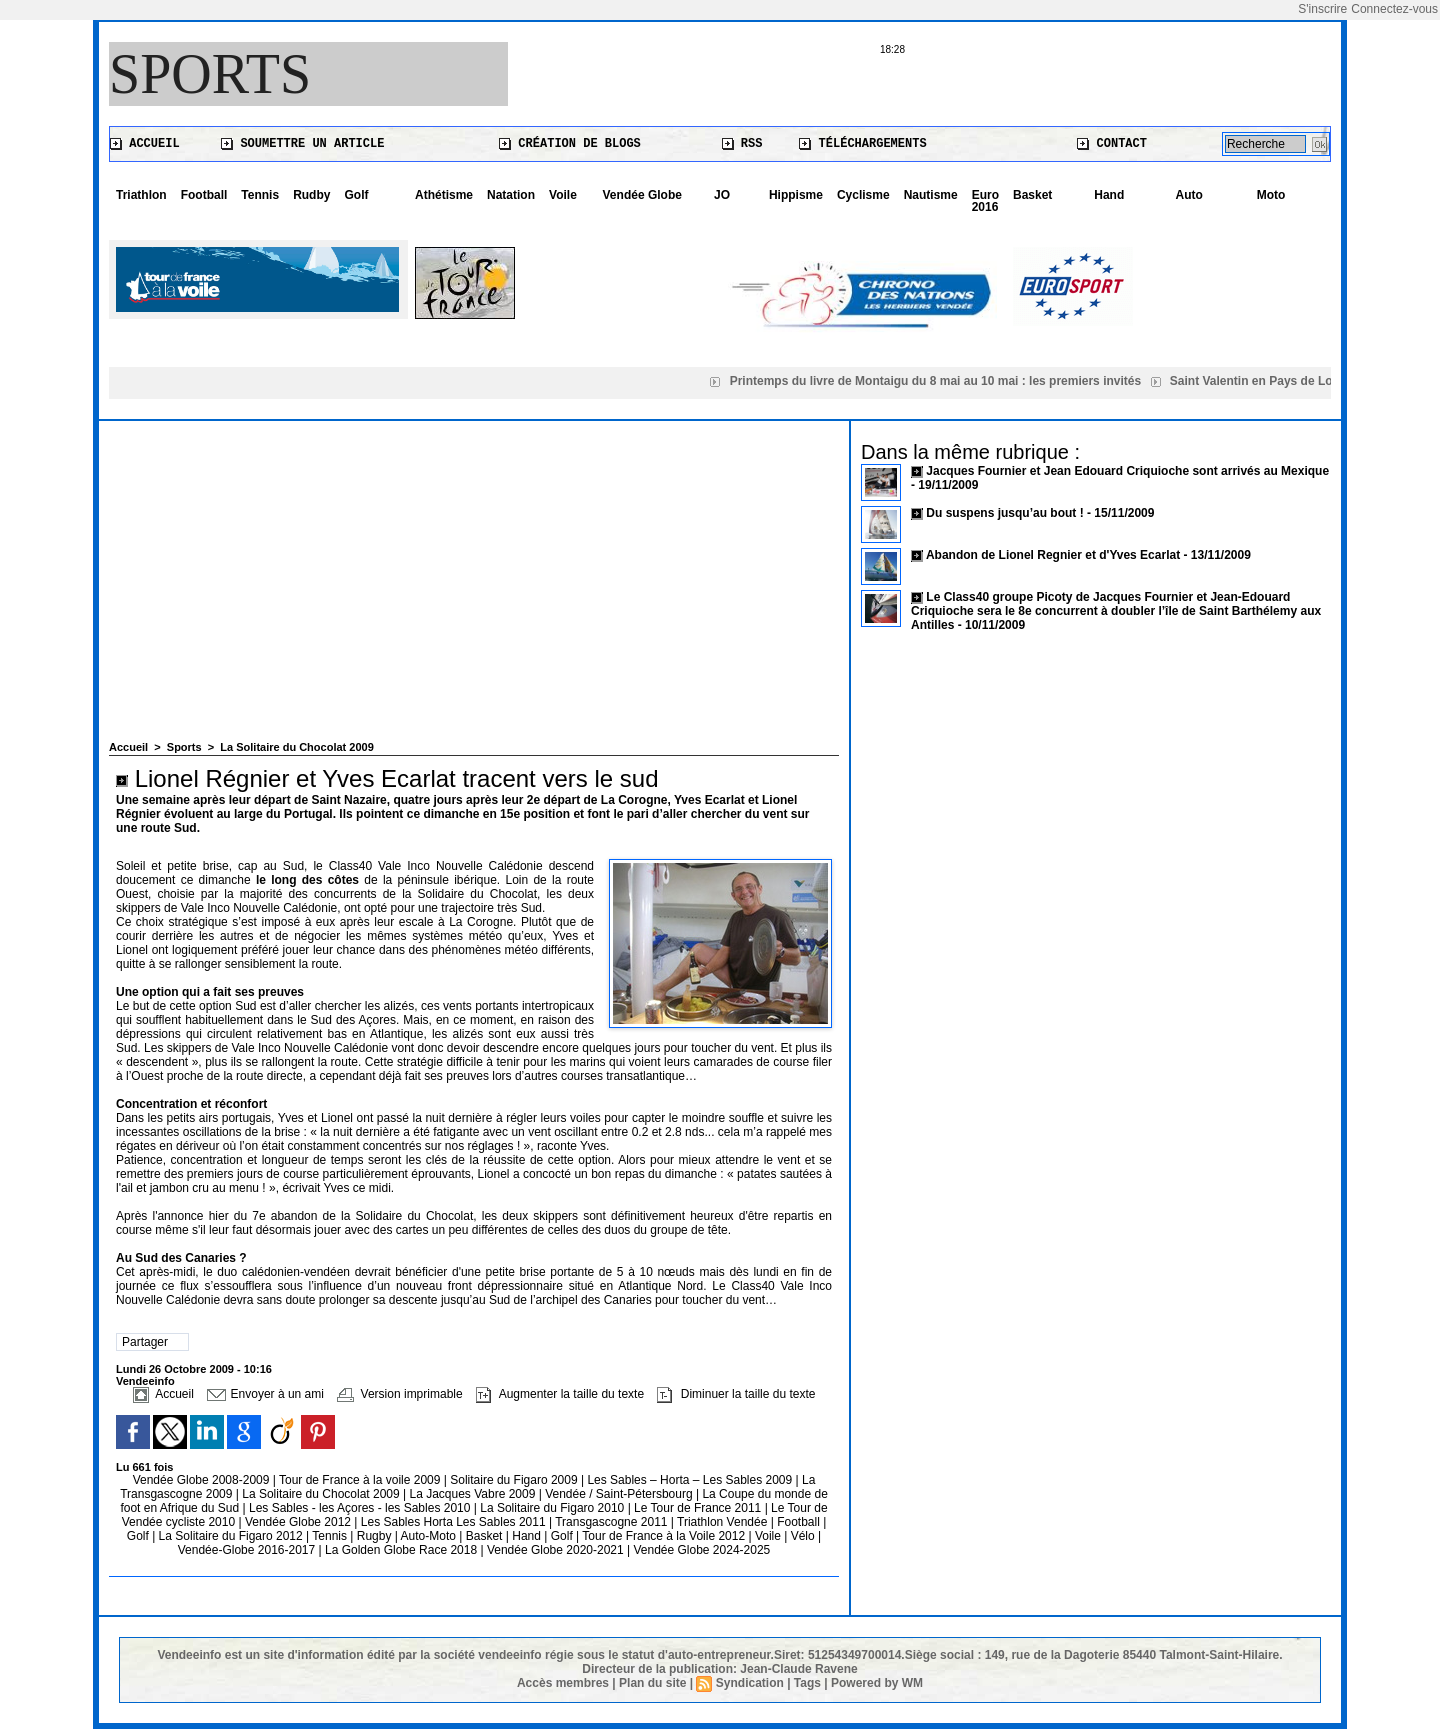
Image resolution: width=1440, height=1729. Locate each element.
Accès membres (563, 1683)
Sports (210, 74)
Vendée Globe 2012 (299, 1522)
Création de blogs (570, 144)
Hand (1109, 195)
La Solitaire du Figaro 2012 (232, 1536)
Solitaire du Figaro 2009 (515, 1480)
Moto (1271, 195)
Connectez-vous (1394, 9)
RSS (742, 144)
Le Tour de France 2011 (697, 1508)
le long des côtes (307, 880)
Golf (356, 195)
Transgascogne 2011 (613, 1522)
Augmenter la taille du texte (560, 1394)
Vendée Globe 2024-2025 (701, 1550)
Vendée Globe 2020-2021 (557, 1550)
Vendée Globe (642, 195)
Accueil (145, 144)
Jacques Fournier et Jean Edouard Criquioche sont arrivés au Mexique (1127, 471)
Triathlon (141, 195)
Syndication (750, 1683)
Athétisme (444, 195)
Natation (511, 195)
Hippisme (796, 195)
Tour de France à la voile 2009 (361, 1480)
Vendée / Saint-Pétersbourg (620, 1494)
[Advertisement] (474, 591)
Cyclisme (863, 195)
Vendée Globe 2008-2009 (203, 1480)
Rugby (376, 1536)
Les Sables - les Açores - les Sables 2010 (361, 1508)
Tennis (260, 195)
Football (204, 195)
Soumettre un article (302, 144)
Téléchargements (862, 144)
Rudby (311, 195)
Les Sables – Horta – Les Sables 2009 (691, 1480)
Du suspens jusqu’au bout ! (1004, 513)
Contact (1112, 144)
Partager (145, 1342)
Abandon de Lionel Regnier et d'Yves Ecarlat (1053, 555)
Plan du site (652, 1683)
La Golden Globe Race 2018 (402, 1550)
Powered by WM (877, 1683)
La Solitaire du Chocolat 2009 (296, 747)
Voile (563, 195)
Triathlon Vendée (724, 1522)
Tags (807, 1683)
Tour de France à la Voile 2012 (665, 1536)
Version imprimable (399, 1394)
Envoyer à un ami (265, 1394)
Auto (1189, 195)
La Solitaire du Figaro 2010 (553, 1508)
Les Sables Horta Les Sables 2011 (453, 1522)
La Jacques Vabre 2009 (473, 1494)
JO (722, 195)
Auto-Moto (430, 1536)
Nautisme (931, 195)
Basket (1032, 195)
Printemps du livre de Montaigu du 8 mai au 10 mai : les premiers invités (939, 381)
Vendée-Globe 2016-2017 (246, 1550)
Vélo (803, 1536)
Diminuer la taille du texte (736, 1394)
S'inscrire (1322, 9)
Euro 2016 (985, 201)
